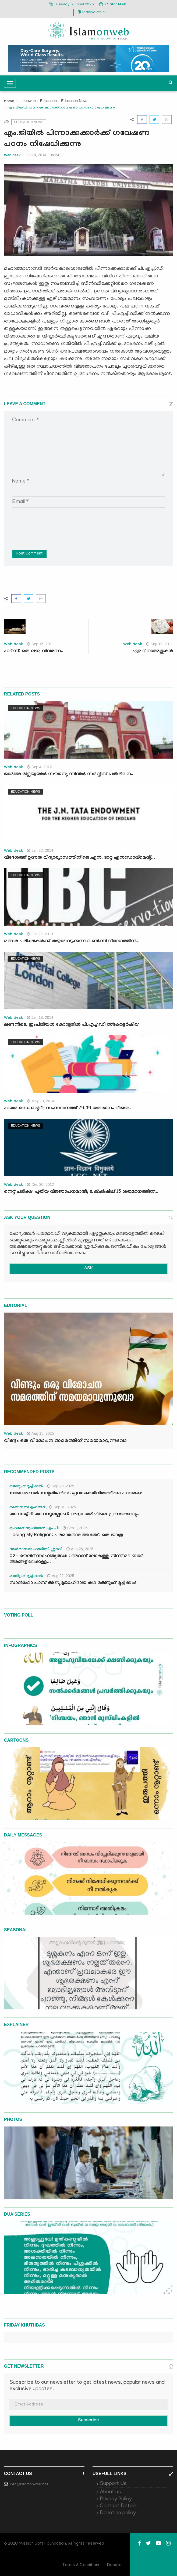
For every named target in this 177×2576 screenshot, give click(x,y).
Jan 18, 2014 (40, 1017)
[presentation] (53, 529)
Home (9, 101)
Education (48, 101)
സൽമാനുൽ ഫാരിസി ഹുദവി (35, 1549)
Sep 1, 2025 (75, 1528)
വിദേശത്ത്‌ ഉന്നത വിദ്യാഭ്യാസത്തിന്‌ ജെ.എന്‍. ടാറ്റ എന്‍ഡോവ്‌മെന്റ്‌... (79, 858)
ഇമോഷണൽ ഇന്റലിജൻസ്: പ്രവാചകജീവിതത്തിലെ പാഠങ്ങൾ (75, 1494)
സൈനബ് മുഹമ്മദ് (27, 1507)
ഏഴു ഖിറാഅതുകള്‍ (152, 651)
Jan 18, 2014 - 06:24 (42, 155)
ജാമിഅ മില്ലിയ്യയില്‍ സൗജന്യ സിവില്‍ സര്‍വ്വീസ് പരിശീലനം (68, 774)
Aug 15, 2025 (40, 1433)
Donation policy (118, 2513)
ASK (88, 1268)
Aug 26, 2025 (79, 1549)
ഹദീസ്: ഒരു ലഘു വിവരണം (33, 651)
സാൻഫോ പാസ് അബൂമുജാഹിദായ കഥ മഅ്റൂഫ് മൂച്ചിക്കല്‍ (73, 1583)
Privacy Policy (116, 2499)
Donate (114, 2565)
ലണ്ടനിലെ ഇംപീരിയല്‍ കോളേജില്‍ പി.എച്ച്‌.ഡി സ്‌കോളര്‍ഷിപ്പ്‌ (71, 1025)
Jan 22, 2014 (40, 850)
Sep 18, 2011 (159, 644)
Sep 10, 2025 (62, 1507)
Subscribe (88, 2420)
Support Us (113, 2484)
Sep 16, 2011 (40, 644)
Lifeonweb (27, 101)
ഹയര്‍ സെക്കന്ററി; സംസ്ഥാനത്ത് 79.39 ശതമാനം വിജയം (67, 1108)
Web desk (12, 155)
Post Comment (29, 554)
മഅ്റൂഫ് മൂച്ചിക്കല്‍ (26, 1486)
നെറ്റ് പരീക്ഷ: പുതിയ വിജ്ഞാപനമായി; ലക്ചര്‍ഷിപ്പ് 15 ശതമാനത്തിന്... (81, 1192)
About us (110, 2492)
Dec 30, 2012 (40, 1184)
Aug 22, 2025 (60, 1576)
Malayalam (91, 12)
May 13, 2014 (40, 1101)
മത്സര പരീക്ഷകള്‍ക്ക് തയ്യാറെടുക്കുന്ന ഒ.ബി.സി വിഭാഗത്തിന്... (72, 941)
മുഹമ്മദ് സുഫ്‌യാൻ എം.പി (34, 1528)
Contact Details (118, 2506)
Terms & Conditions (81, 2565)
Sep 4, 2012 (39, 767)
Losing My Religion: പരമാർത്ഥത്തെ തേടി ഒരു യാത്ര (66, 1535)
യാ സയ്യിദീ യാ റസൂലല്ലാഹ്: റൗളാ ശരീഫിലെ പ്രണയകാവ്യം (74, 1514)
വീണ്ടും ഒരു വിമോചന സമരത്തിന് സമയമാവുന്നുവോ (65, 1441)
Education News (74, 101)
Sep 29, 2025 (60, 1486)
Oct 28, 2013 (40, 934)
